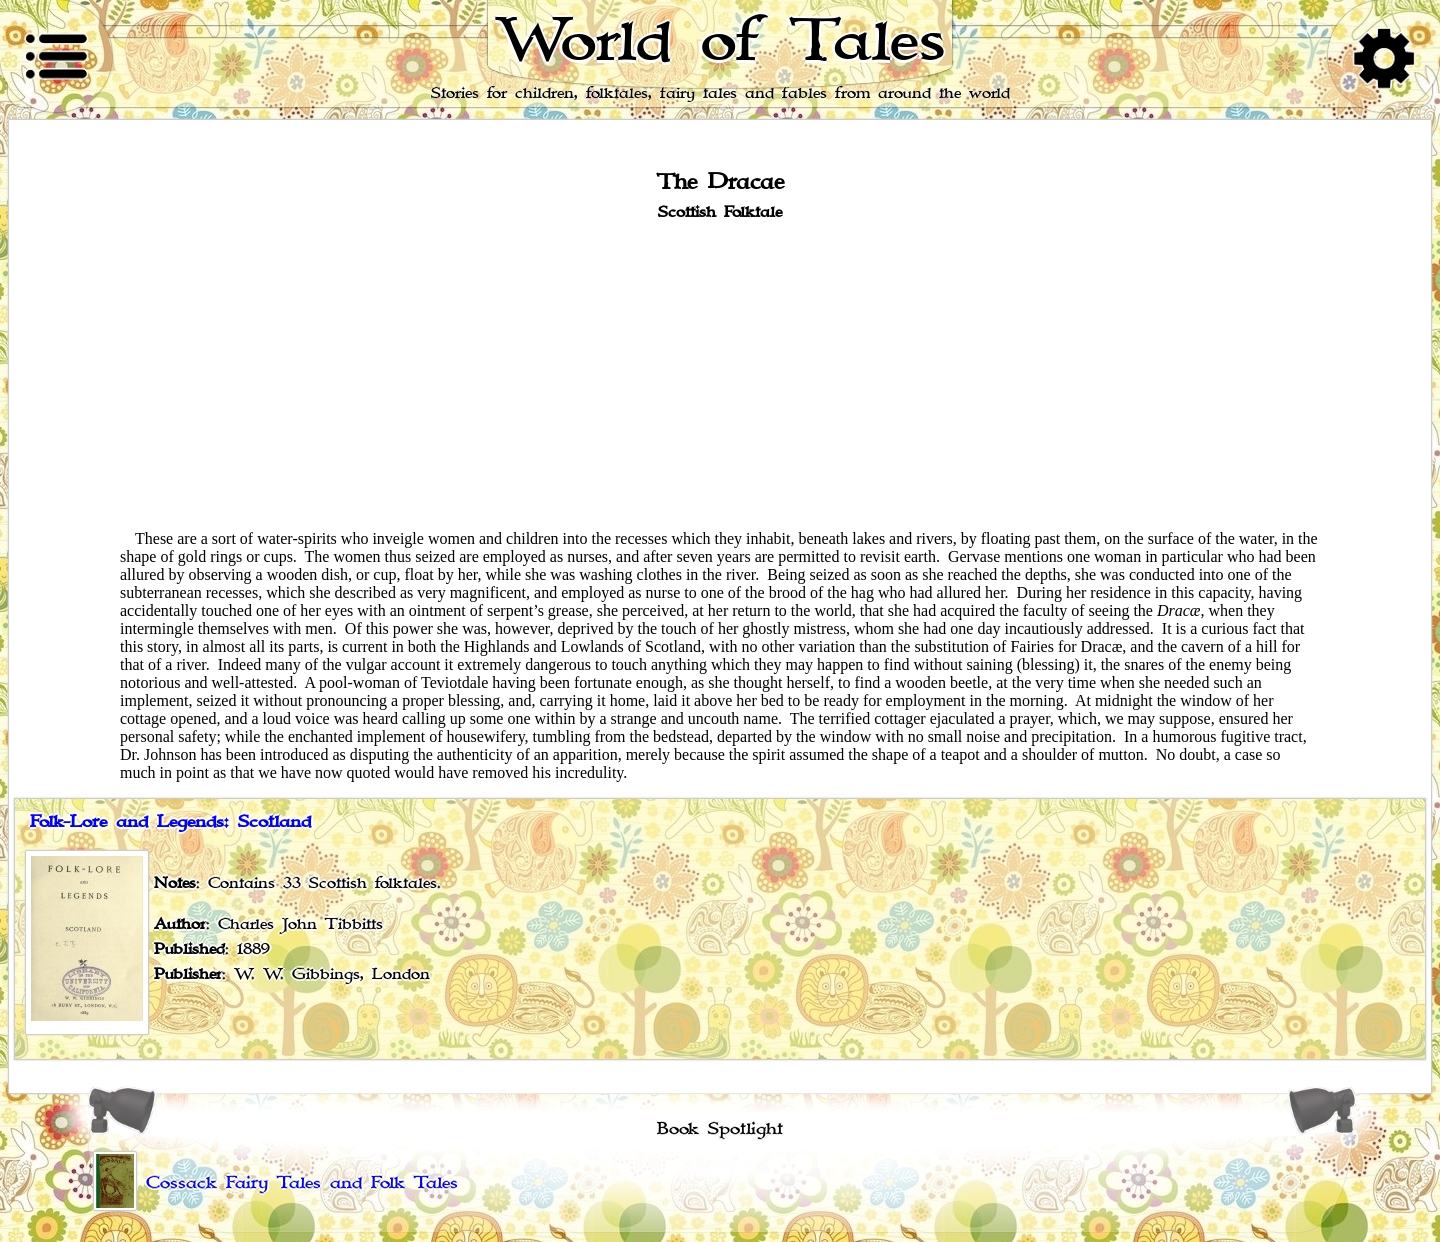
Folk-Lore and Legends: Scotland (170, 822)
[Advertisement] (720, 374)
